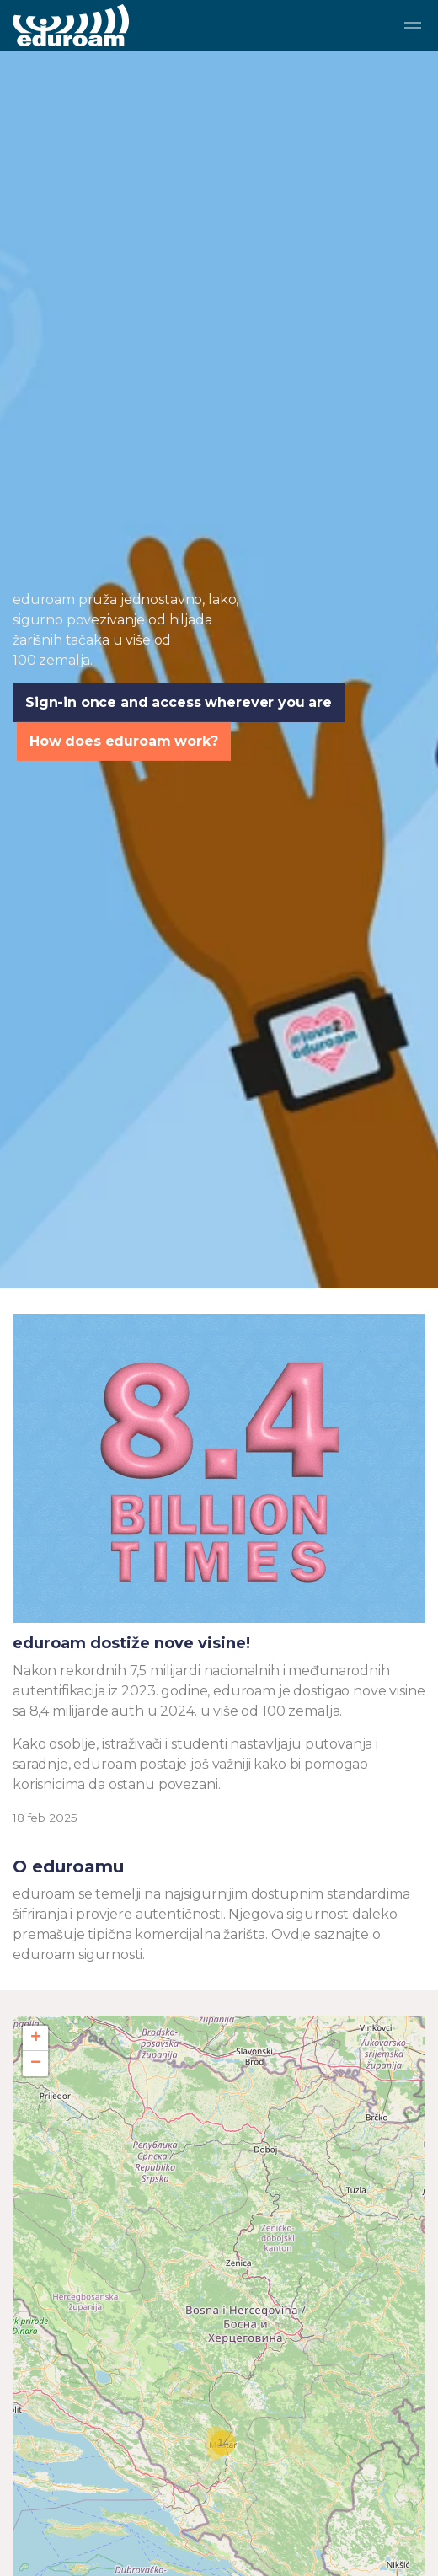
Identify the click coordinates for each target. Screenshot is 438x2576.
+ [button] (35, 2038)
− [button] (35, 2063)
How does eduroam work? (124, 748)
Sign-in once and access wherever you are (178, 709)
